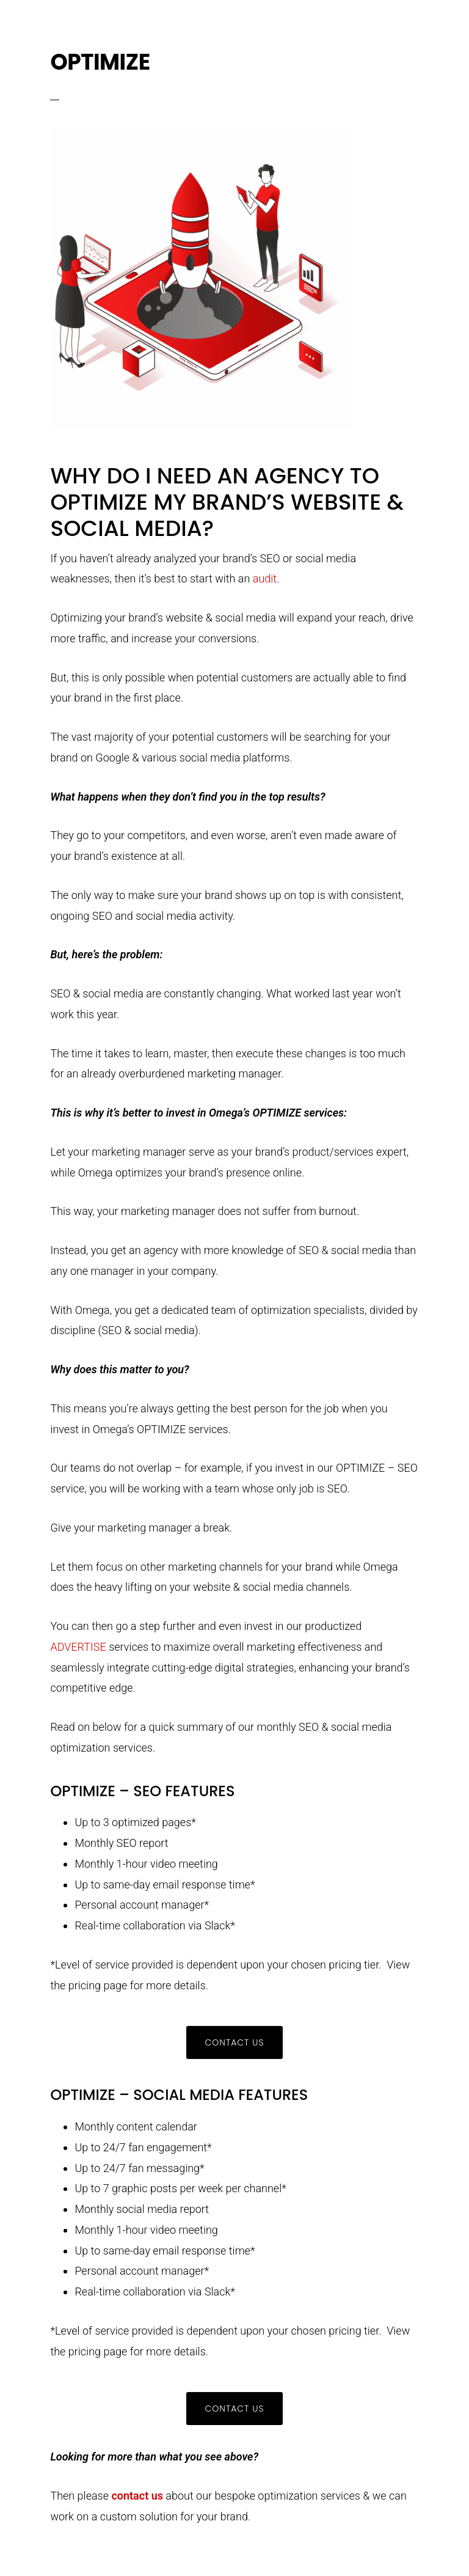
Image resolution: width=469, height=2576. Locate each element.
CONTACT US (234, 2042)
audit (265, 578)
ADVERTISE (78, 1646)
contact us (137, 2495)
